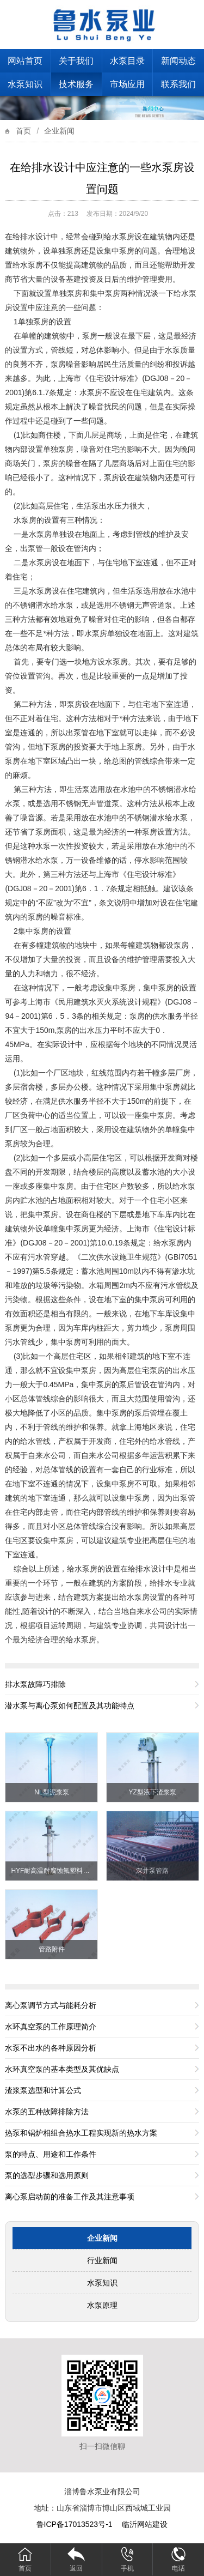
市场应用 (127, 84)
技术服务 (76, 84)
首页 (23, 130)
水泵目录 (127, 60)
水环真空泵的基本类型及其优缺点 (62, 2069)
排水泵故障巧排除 (35, 1684)
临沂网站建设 (145, 2524)
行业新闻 (102, 2260)
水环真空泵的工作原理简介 (50, 2026)
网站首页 (25, 60)
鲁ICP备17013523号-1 (75, 2524)
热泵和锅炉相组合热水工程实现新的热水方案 (81, 2132)
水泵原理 (102, 2305)
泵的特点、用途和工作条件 (50, 2154)
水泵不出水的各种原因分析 (50, 2047)
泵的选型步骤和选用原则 (47, 2175)
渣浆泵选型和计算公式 (43, 2090)
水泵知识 (25, 84)
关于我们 (76, 60)
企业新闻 (59, 130)
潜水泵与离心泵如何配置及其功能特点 (69, 1705)
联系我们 (178, 84)
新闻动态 (178, 60)
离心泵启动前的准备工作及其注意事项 (69, 2196)
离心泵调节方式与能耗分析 (50, 2005)
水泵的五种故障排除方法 (47, 2111)
